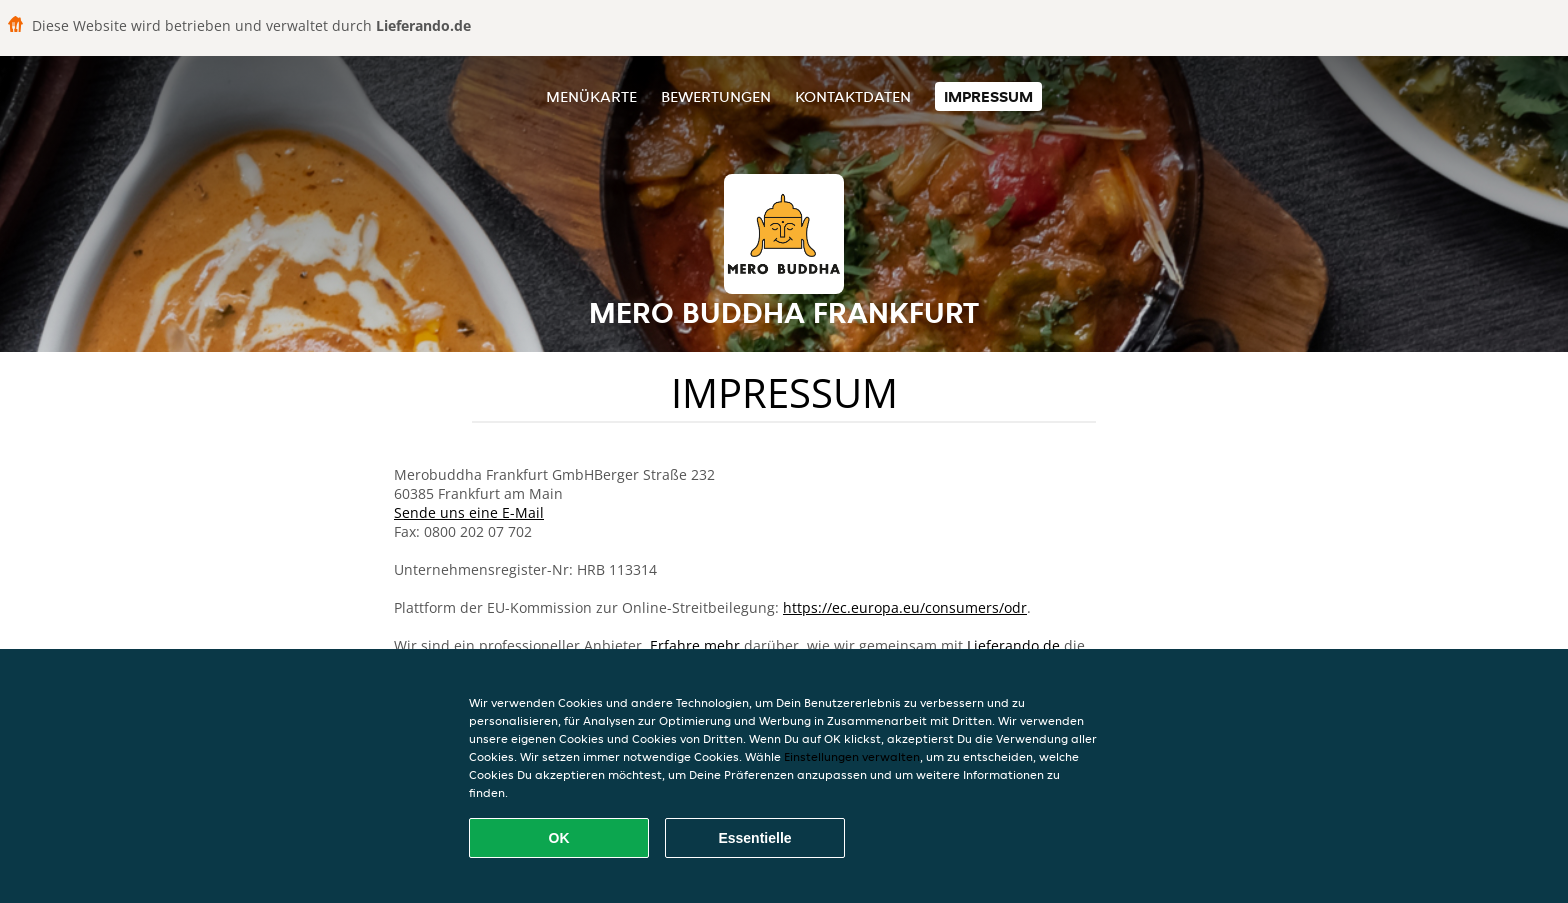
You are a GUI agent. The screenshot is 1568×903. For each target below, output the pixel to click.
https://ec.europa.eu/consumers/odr (905, 607)
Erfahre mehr (695, 645)
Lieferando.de (1013, 645)
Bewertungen (716, 96)
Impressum (988, 96)
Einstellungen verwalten (852, 756)
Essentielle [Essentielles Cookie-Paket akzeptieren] (754, 838)
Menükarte (591, 96)
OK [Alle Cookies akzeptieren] (559, 838)
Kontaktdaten (853, 96)
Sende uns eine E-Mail (469, 512)
